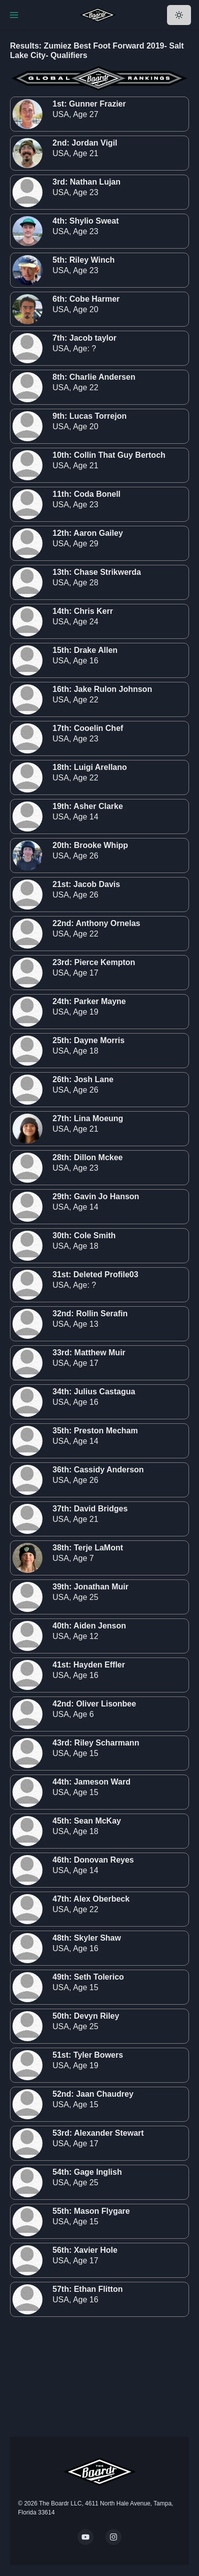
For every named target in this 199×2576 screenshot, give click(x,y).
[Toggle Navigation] (14, 15)
